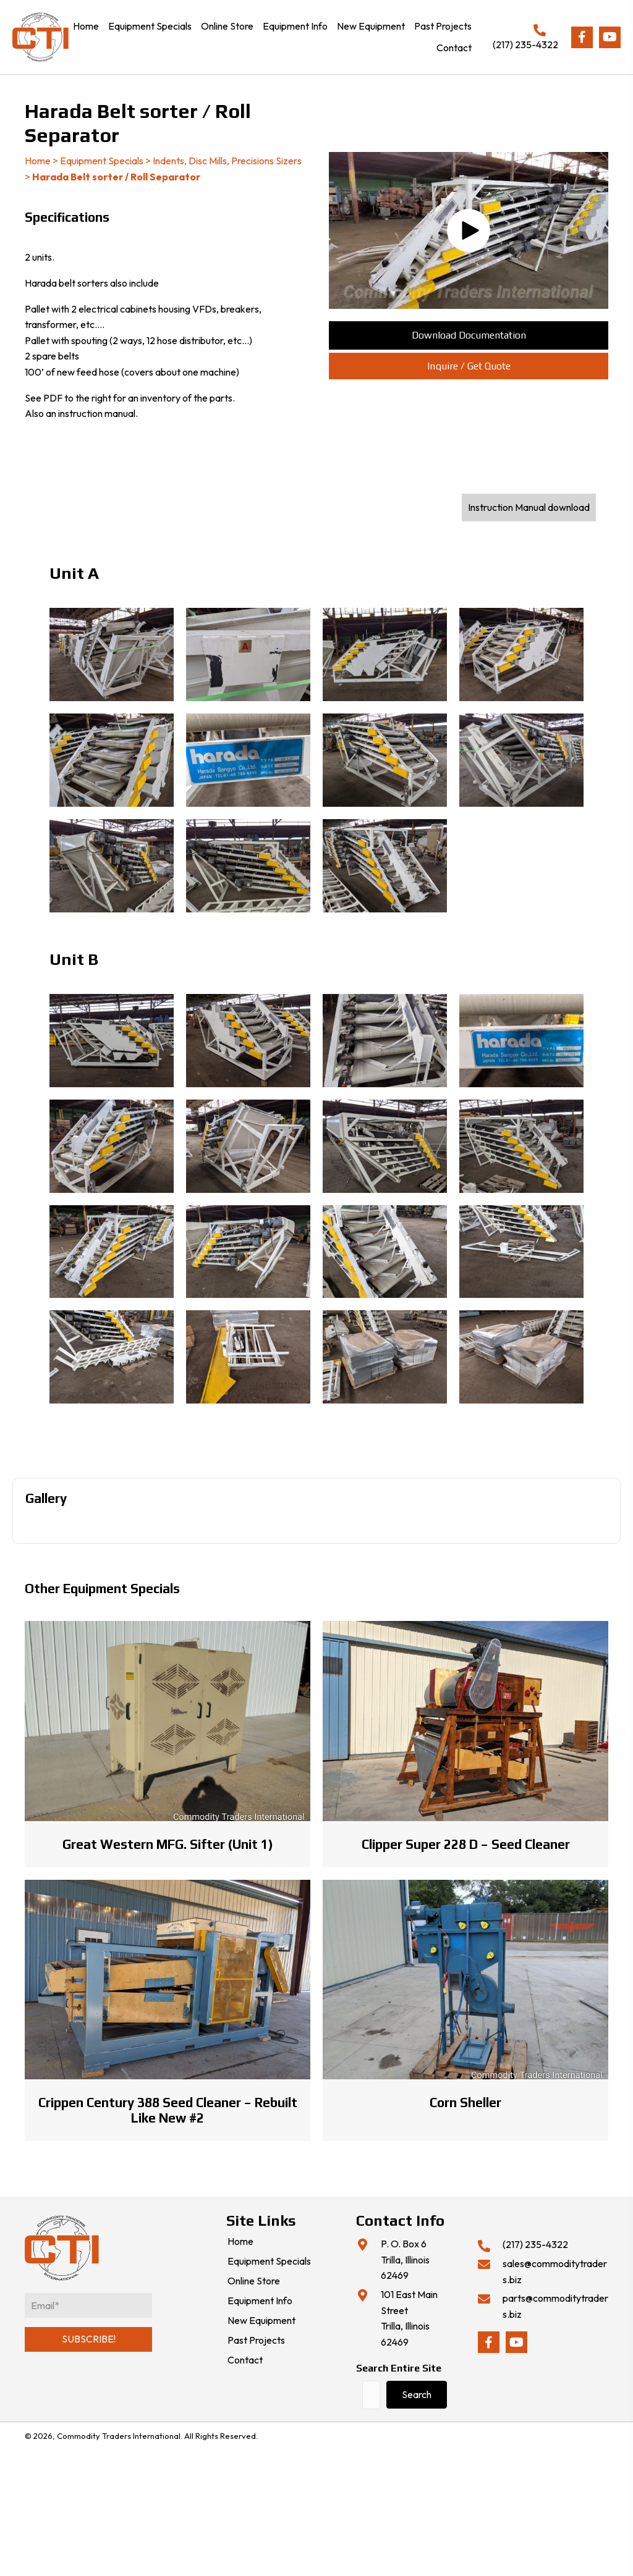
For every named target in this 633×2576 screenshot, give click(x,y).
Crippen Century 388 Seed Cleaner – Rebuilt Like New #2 (167, 2110)
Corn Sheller (465, 2102)
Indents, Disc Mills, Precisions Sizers (227, 160)
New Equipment (261, 2320)
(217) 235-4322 (525, 44)
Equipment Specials (101, 160)
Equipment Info (259, 2301)
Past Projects (256, 2340)
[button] (582, 37)
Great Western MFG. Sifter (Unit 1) (167, 1844)
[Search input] (371, 2395)
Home (38, 160)
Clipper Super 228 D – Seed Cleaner (466, 1844)
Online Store (253, 2281)
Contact (245, 2360)
